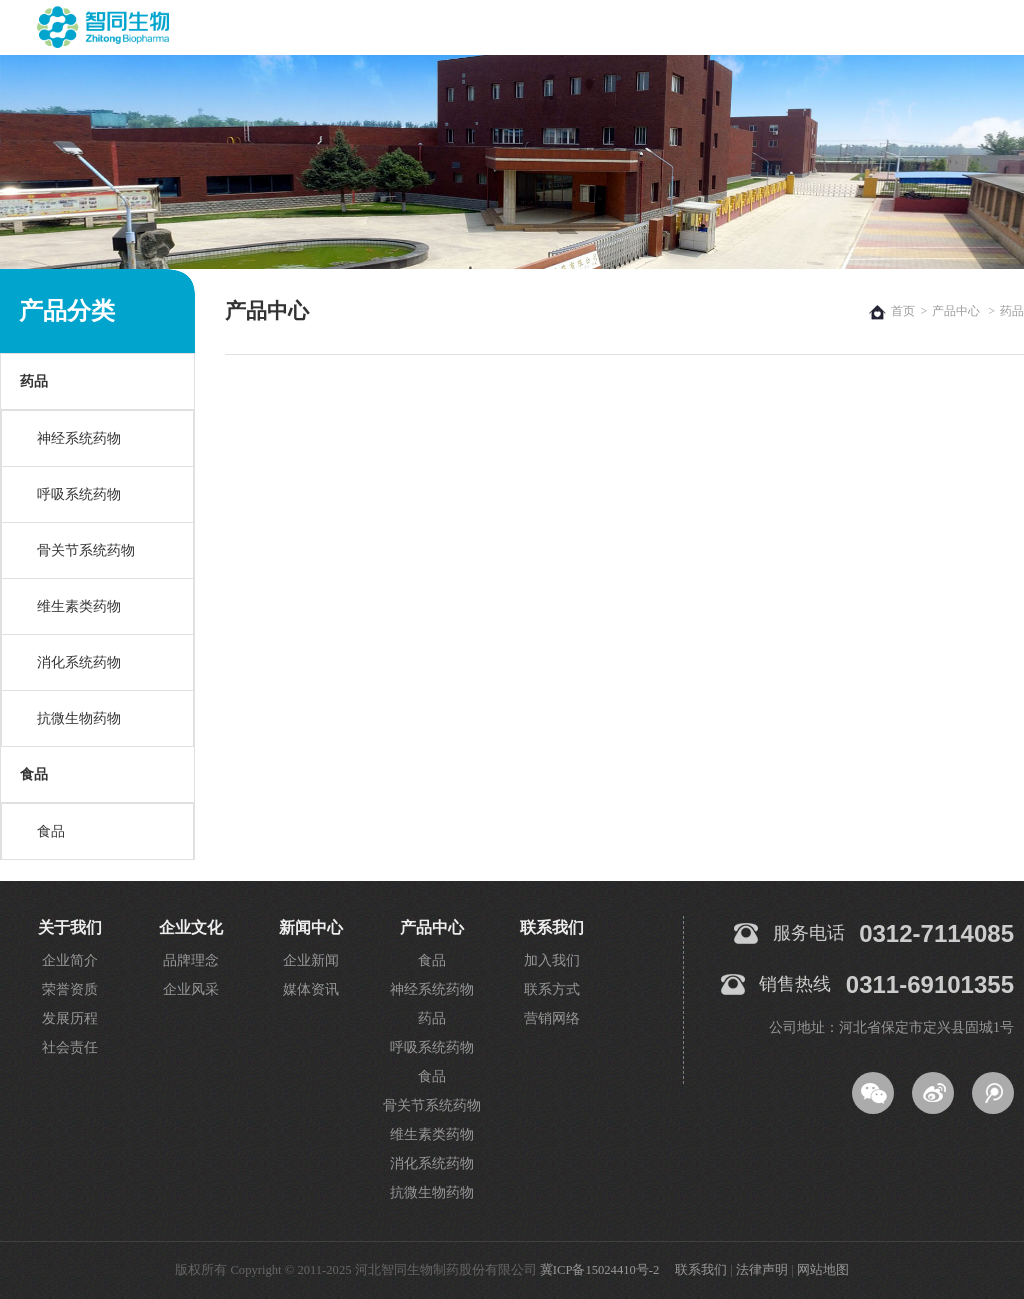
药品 (34, 381)
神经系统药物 (79, 438)
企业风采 (191, 989)
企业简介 (70, 960)
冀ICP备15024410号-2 (599, 1270)
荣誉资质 (70, 989)
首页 (903, 311)
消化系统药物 (79, 662)
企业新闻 (311, 960)
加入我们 (552, 960)
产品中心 (956, 311)
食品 (34, 774)
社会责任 (70, 1047)
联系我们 (701, 1270)
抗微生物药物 (79, 718)
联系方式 (552, 989)
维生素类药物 (79, 606)
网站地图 (823, 1270)
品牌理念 (191, 960)
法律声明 (762, 1270)
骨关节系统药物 (86, 550)
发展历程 (70, 1018)
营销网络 (552, 1018)
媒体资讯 (311, 989)
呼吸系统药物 (79, 494)
